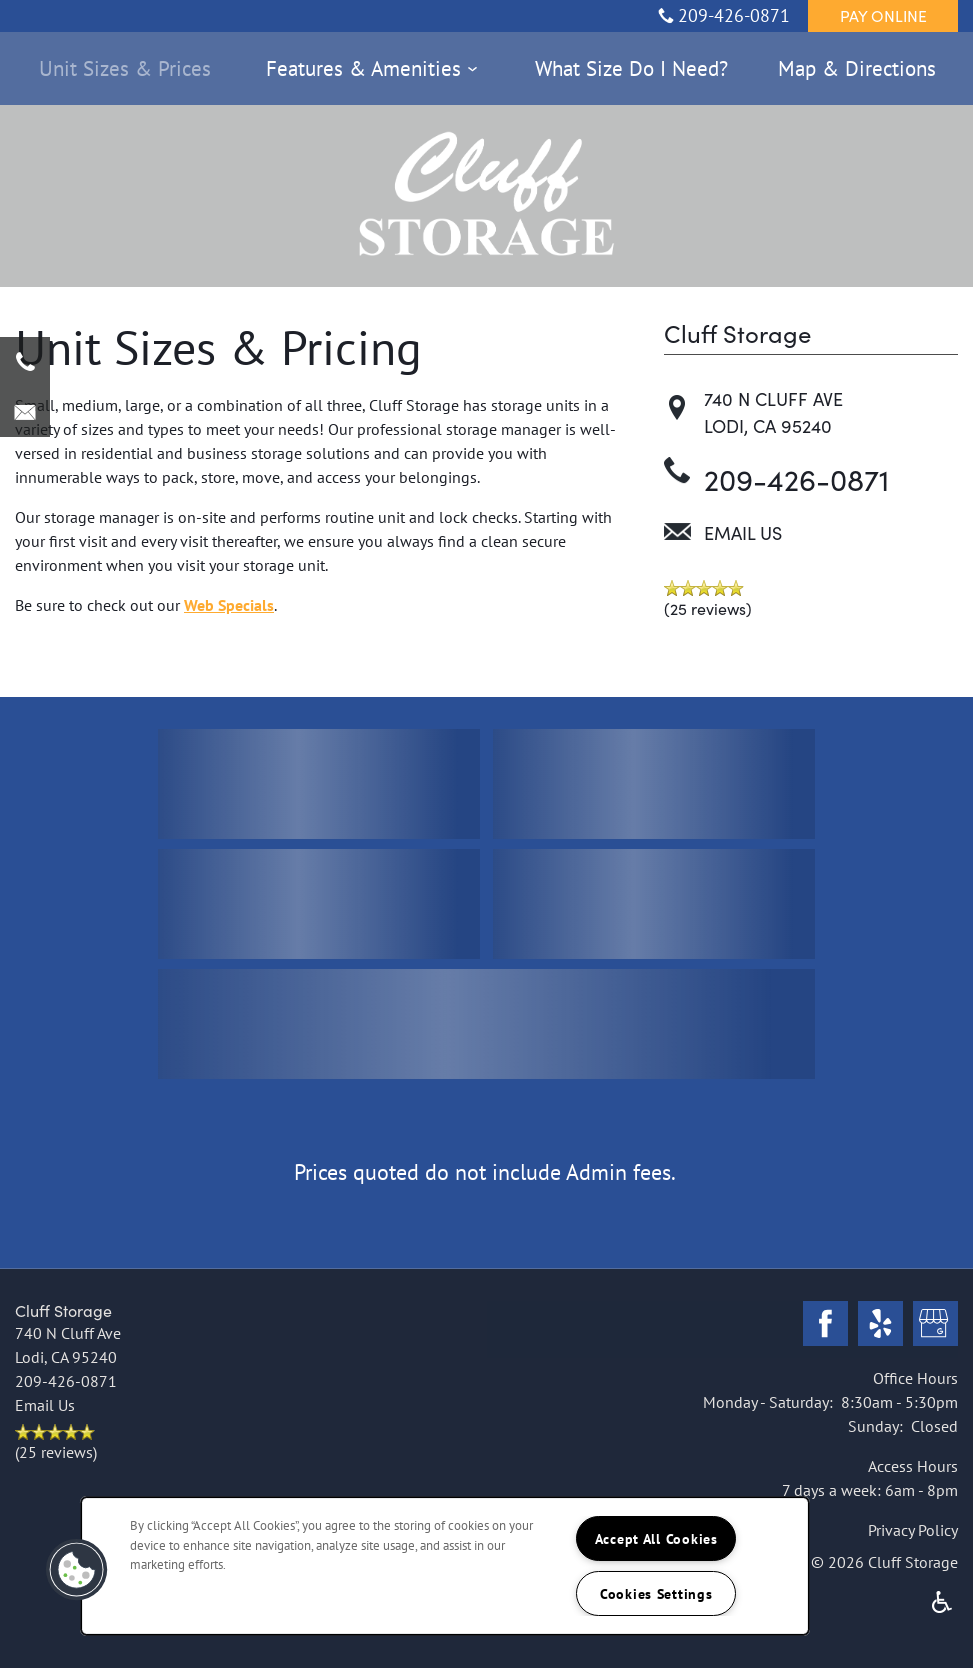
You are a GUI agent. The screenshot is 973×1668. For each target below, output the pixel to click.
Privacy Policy (913, 1530)
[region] (445, 1566)
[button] (883, 14)
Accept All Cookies (656, 1538)
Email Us (743, 532)
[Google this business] (935, 1324)
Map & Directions (857, 68)
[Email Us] (25, 412)
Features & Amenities (363, 68)
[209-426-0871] (25, 362)
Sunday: (875, 1426)
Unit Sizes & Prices (125, 68)
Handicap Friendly (942, 1602)
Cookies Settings (656, 1593)
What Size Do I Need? (631, 68)
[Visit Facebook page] (825, 1324)
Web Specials (229, 605)
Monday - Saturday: (768, 1402)
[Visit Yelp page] (880, 1324)
